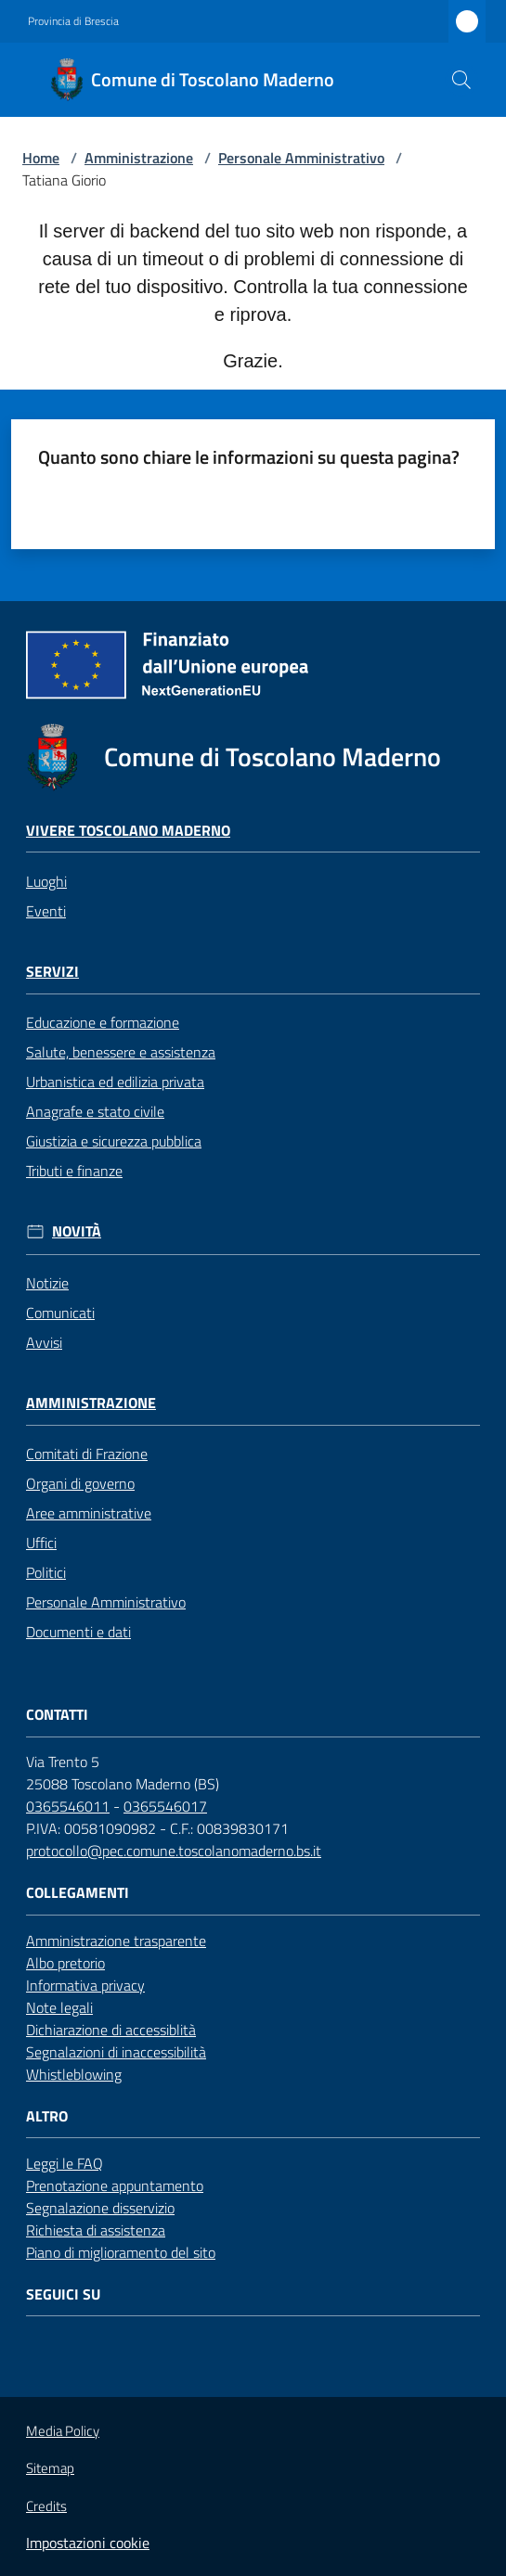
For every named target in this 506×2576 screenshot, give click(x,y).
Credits (46, 2506)
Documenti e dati (78, 1632)
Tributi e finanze (74, 1171)
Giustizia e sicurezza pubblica (113, 1141)
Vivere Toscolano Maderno (128, 830)
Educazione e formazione (102, 1022)
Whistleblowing (74, 2074)
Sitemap (50, 2468)
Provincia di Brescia (73, 21)
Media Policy (62, 2430)
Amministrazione (138, 158)
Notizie (47, 1283)
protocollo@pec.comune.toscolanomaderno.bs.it (173, 1850)
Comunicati (60, 1312)
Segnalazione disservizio (100, 2208)
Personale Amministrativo (301, 158)
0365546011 (68, 1806)
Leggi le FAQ (64, 2163)
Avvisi (44, 1342)
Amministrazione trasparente (116, 1940)
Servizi (52, 971)
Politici (46, 1572)
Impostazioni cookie (87, 2542)
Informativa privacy (85, 1985)
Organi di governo (80, 1483)
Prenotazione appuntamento (114, 2185)
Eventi (46, 911)
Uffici (41, 1543)
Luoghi (46, 881)
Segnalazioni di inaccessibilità (116, 2052)
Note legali (59, 2007)
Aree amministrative (88, 1513)
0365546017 (165, 1806)
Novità (76, 1231)
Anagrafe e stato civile (95, 1111)
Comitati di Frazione (87, 1453)
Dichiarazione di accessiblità (111, 2030)
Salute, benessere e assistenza (120, 1052)
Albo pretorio (65, 1963)
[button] (461, 79)
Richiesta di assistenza (95, 2230)
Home (40, 158)
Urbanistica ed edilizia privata (115, 1081)
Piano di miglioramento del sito (120, 2252)
